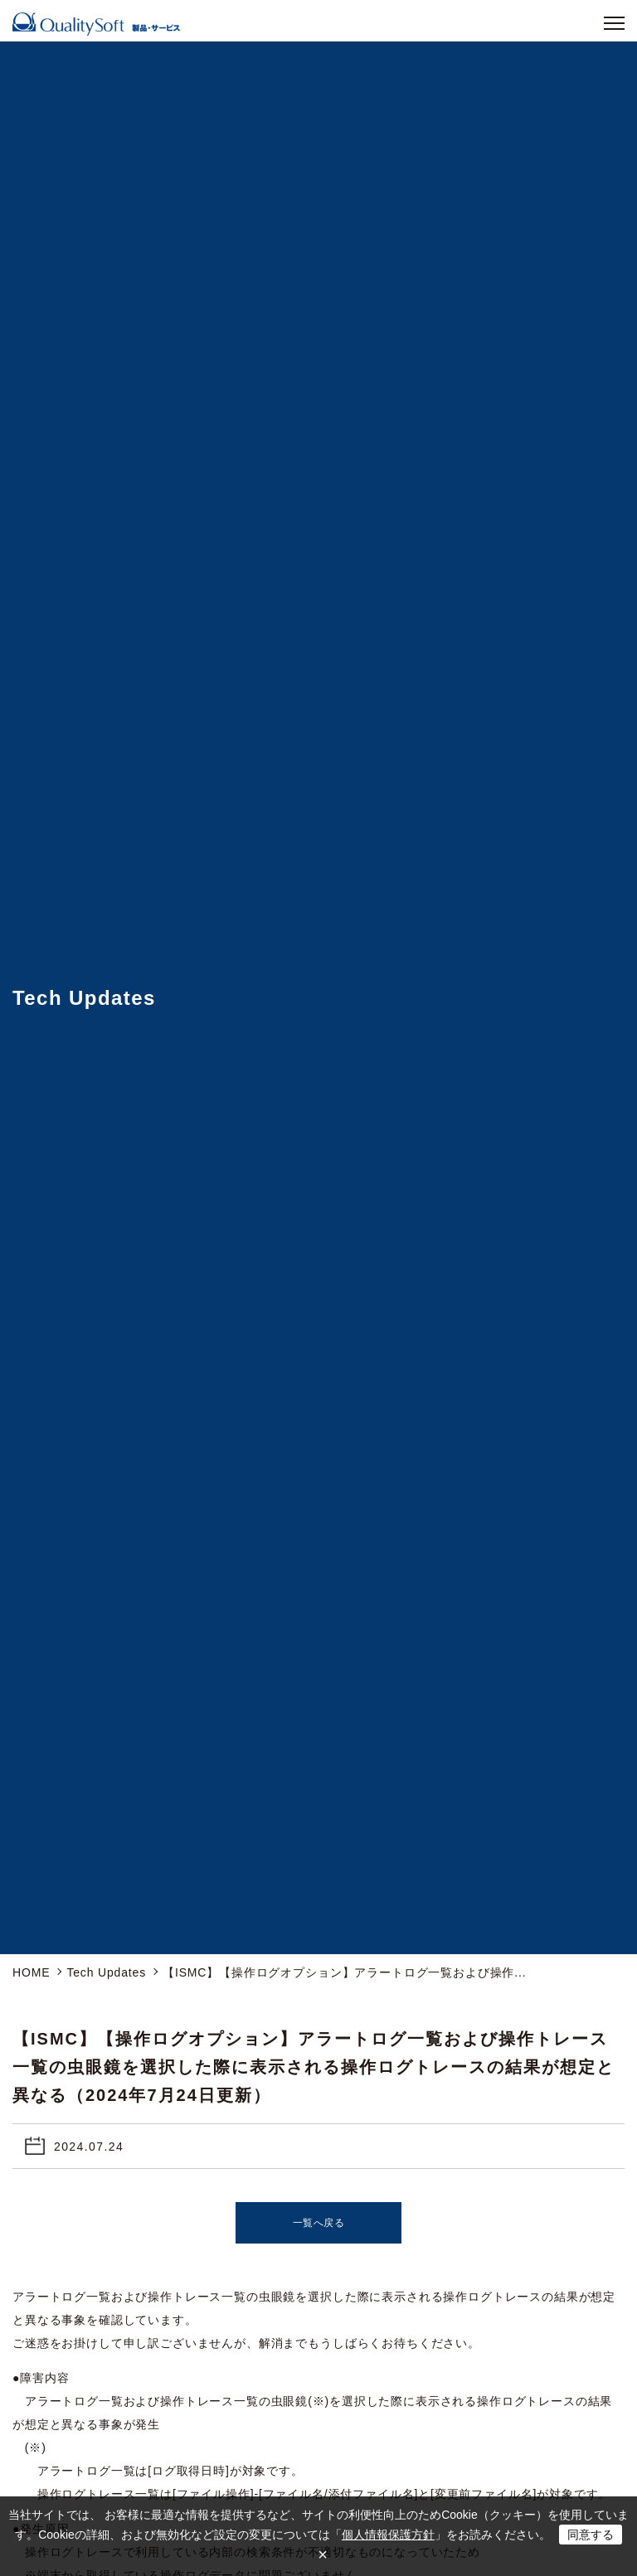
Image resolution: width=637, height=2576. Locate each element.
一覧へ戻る (319, 2223)
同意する (590, 2534)
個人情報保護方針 (388, 2534)
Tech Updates (106, 1972)
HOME (31, 1972)
